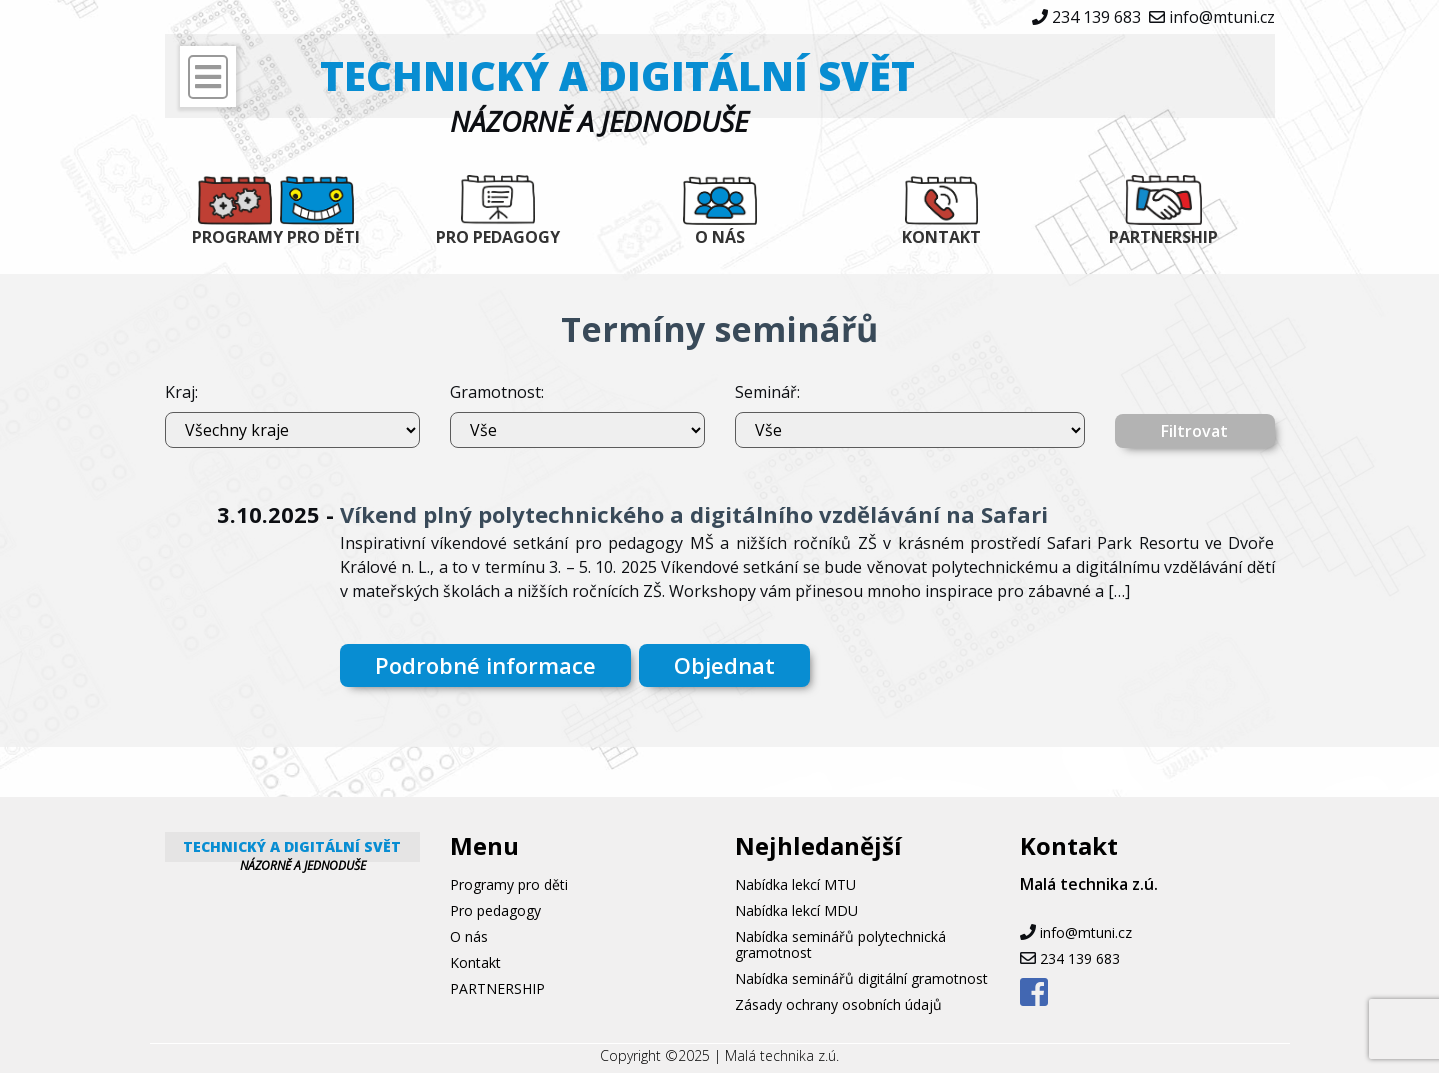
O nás (720, 237)
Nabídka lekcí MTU (795, 884)
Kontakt (941, 237)
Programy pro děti (276, 237)
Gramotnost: (497, 392)
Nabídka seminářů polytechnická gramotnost (840, 944)
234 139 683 (1096, 17)
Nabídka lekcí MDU (796, 910)
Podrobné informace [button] (485, 665)
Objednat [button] (724, 665)
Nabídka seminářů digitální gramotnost (861, 978)
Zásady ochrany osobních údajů (838, 1004)
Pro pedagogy (498, 237)
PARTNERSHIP (1163, 237)
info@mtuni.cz (1222, 17)
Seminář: (767, 392)
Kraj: (181, 392)
